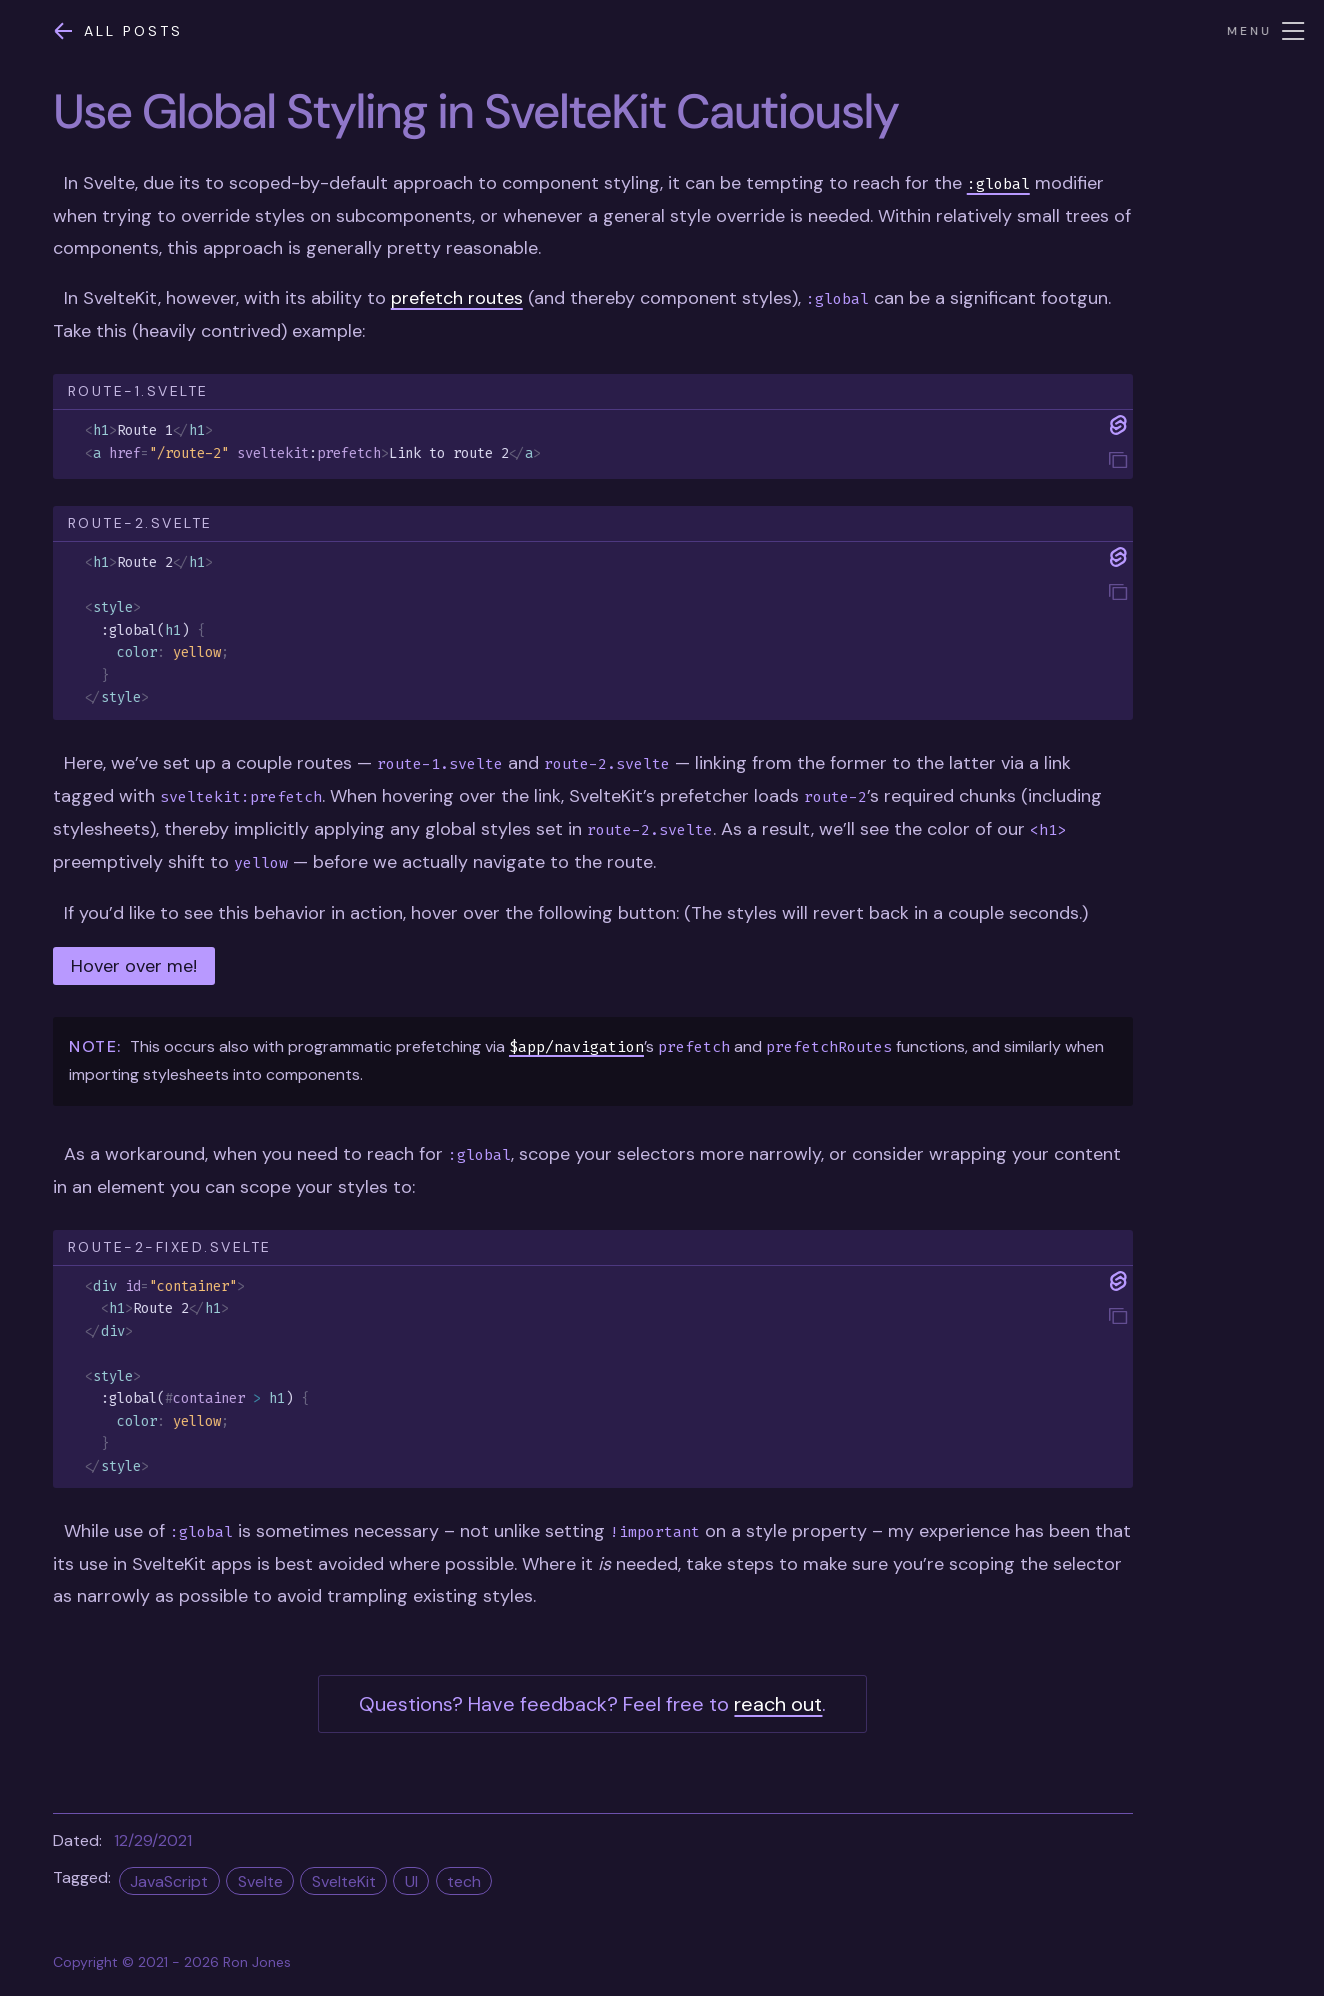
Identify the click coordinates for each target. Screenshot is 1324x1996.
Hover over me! (134, 966)
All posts (118, 31)
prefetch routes (457, 298)
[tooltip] (1118, 462)
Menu (1266, 31)
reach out (778, 1704)
